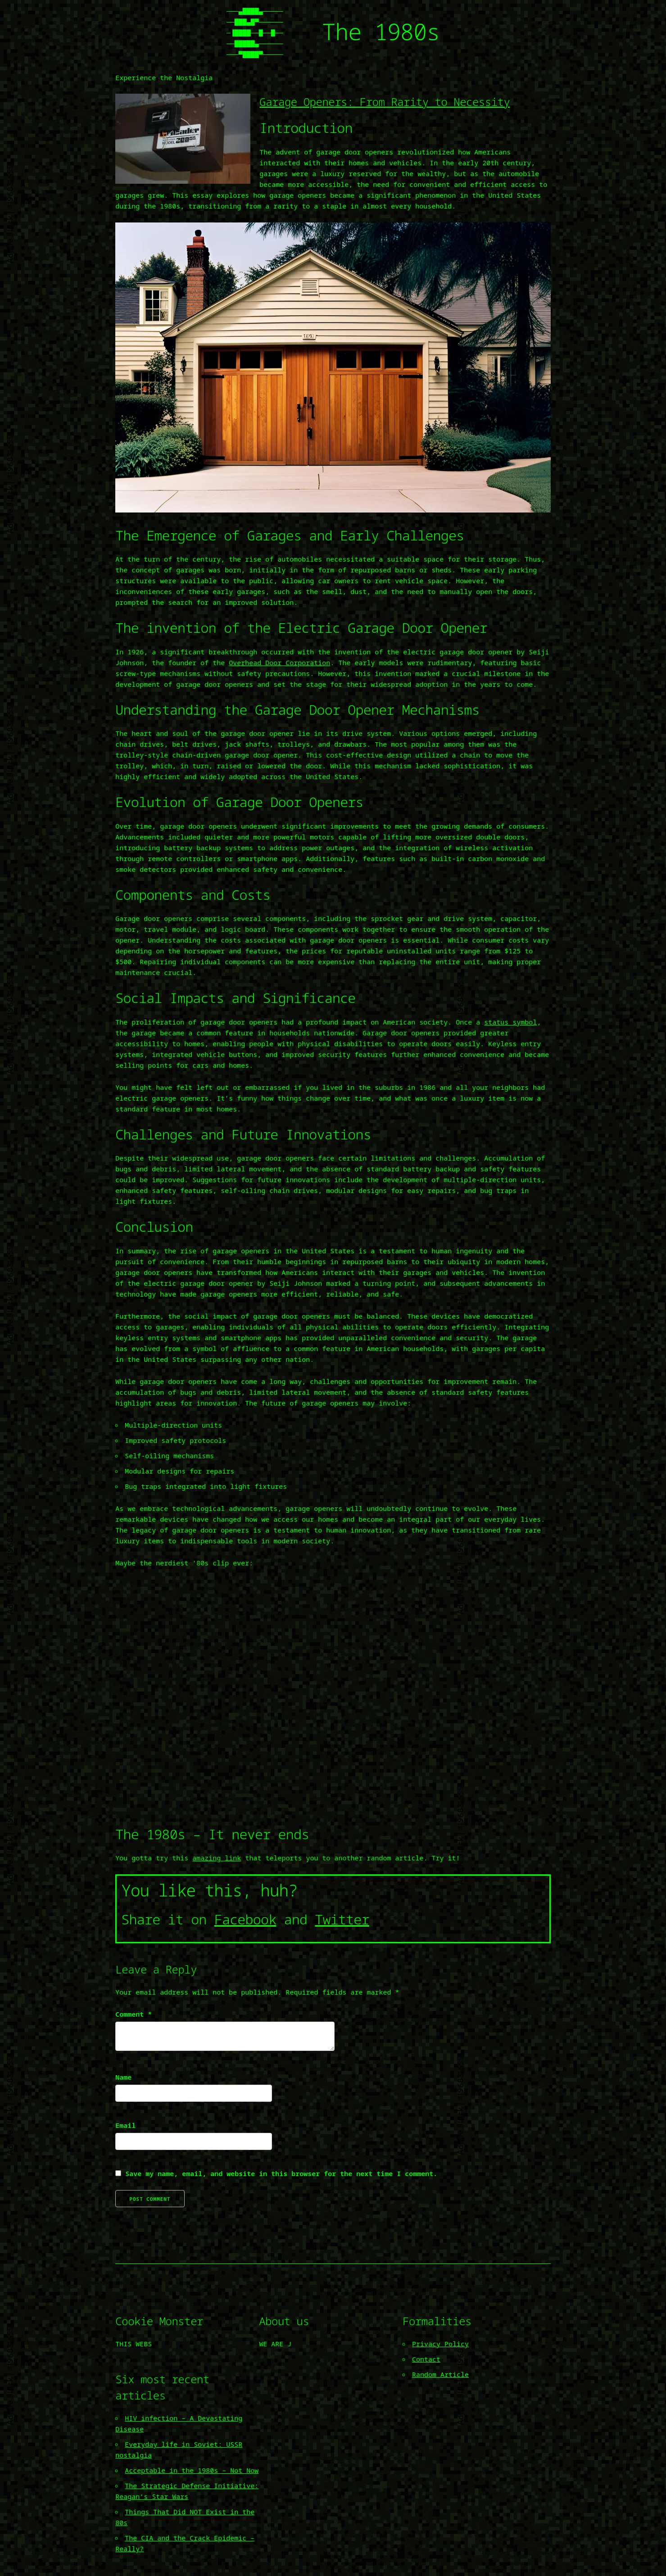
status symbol (510, 1021)
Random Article (440, 2374)
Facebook (245, 1919)
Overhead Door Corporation (279, 662)
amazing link (216, 1857)
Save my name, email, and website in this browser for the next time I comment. (281, 2173)
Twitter (342, 1919)
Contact (426, 2358)
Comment (133, 2013)
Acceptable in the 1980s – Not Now (191, 2470)
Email (125, 2125)
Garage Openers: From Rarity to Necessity (384, 101)
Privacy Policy (440, 2343)
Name (123, 2077)
